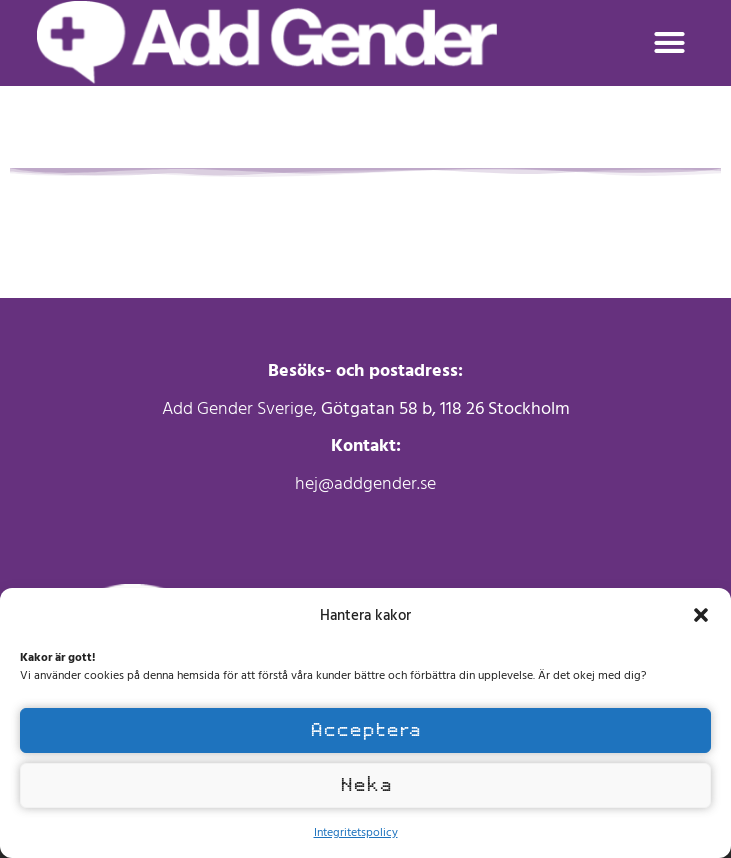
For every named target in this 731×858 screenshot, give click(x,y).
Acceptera (365, 730)
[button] (701, 615)
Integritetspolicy (356, 831)
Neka (366, 785)
